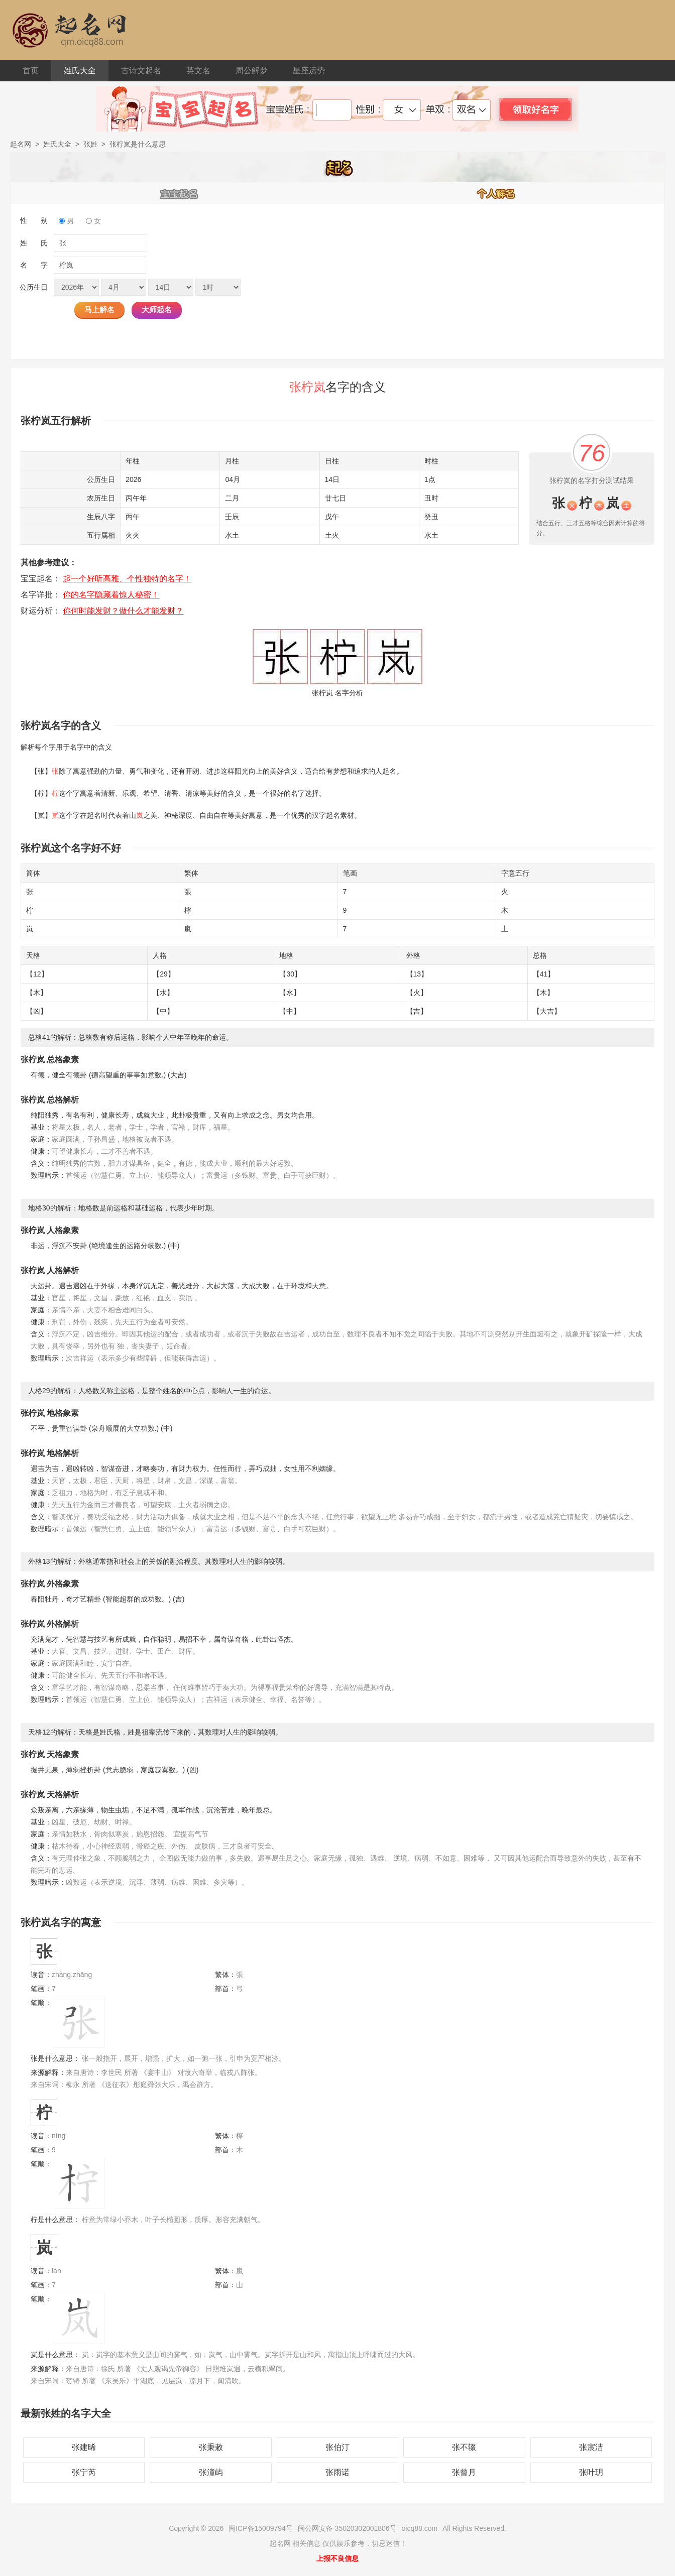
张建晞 (84, 2447)
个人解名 (496, 193)
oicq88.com (420, 2528)
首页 (31, 70)
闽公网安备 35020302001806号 (347, 2528)
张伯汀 (337, 2447)
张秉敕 (211, 2447)
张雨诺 (337, 2472)
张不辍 (464, 2447)
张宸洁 (591, 2447)
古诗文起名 (141, 70)
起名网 (20, 144)
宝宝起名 (179, 193)
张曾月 (464, 2472)
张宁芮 (84, 2472)
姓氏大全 (80, 70)
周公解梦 (252, 70)
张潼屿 (211, 2472)
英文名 (198, 70)
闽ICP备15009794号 (261, 2528)
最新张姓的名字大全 (66, 2413)
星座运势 (309, 70)
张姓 (90, 144)
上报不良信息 (337, 2558)
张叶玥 (591, 2472)
